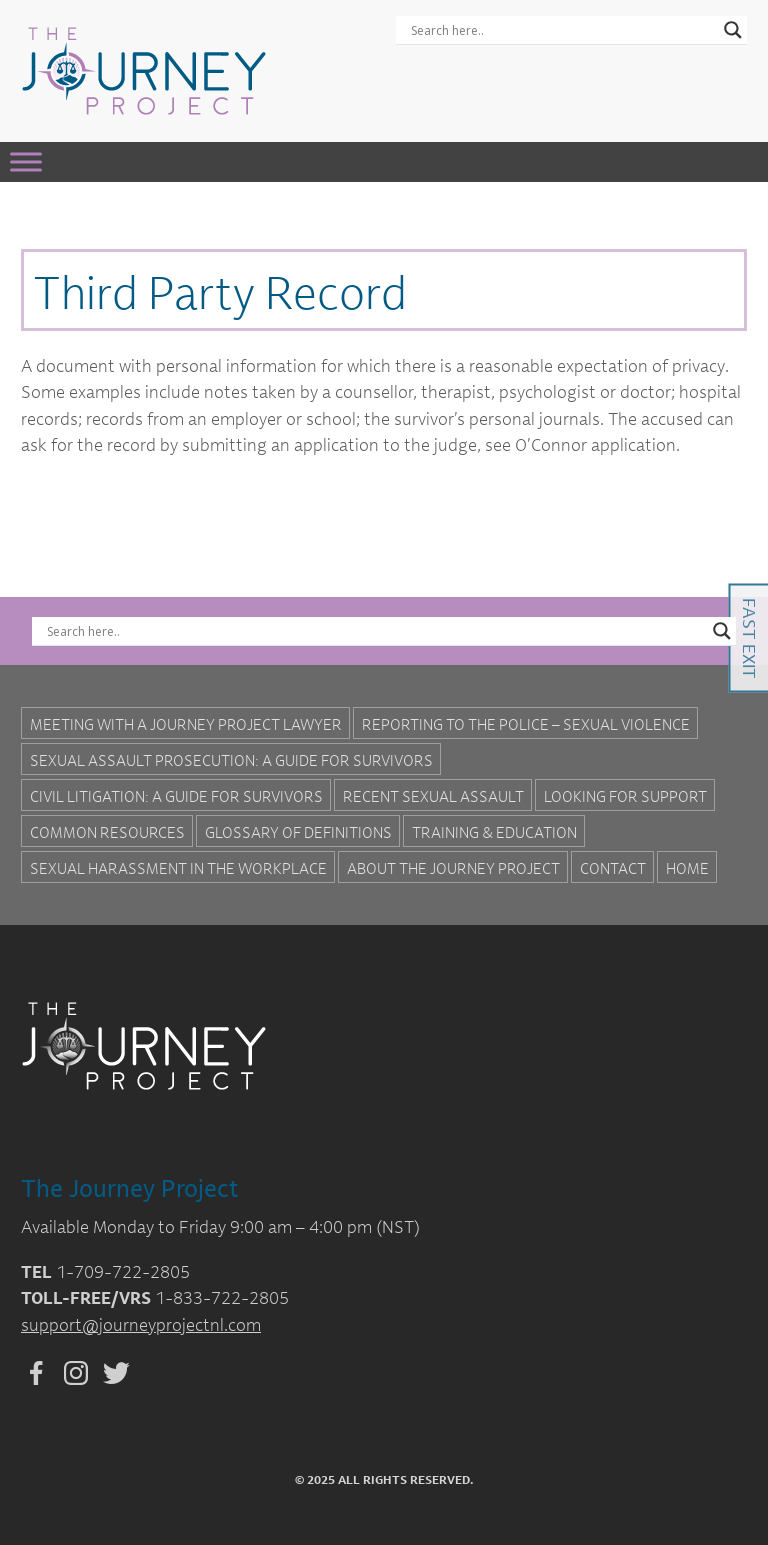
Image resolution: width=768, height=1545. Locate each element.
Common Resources (107, 832)
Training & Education (494, 832)
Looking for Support (625, 796)
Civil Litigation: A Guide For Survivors (176, 796)
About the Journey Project (453, 868)
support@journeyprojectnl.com (141, 1324)
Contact (613, 868)
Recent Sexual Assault (433, 796)
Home (687, 868)
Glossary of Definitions (298, 832)
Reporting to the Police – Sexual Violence (526, 724)
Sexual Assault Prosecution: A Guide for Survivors (231, 760)
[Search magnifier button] (733, 30)
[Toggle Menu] (26, 161)
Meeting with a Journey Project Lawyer (186, 724)
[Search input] (562, 30)
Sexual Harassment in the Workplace (178, 868)
